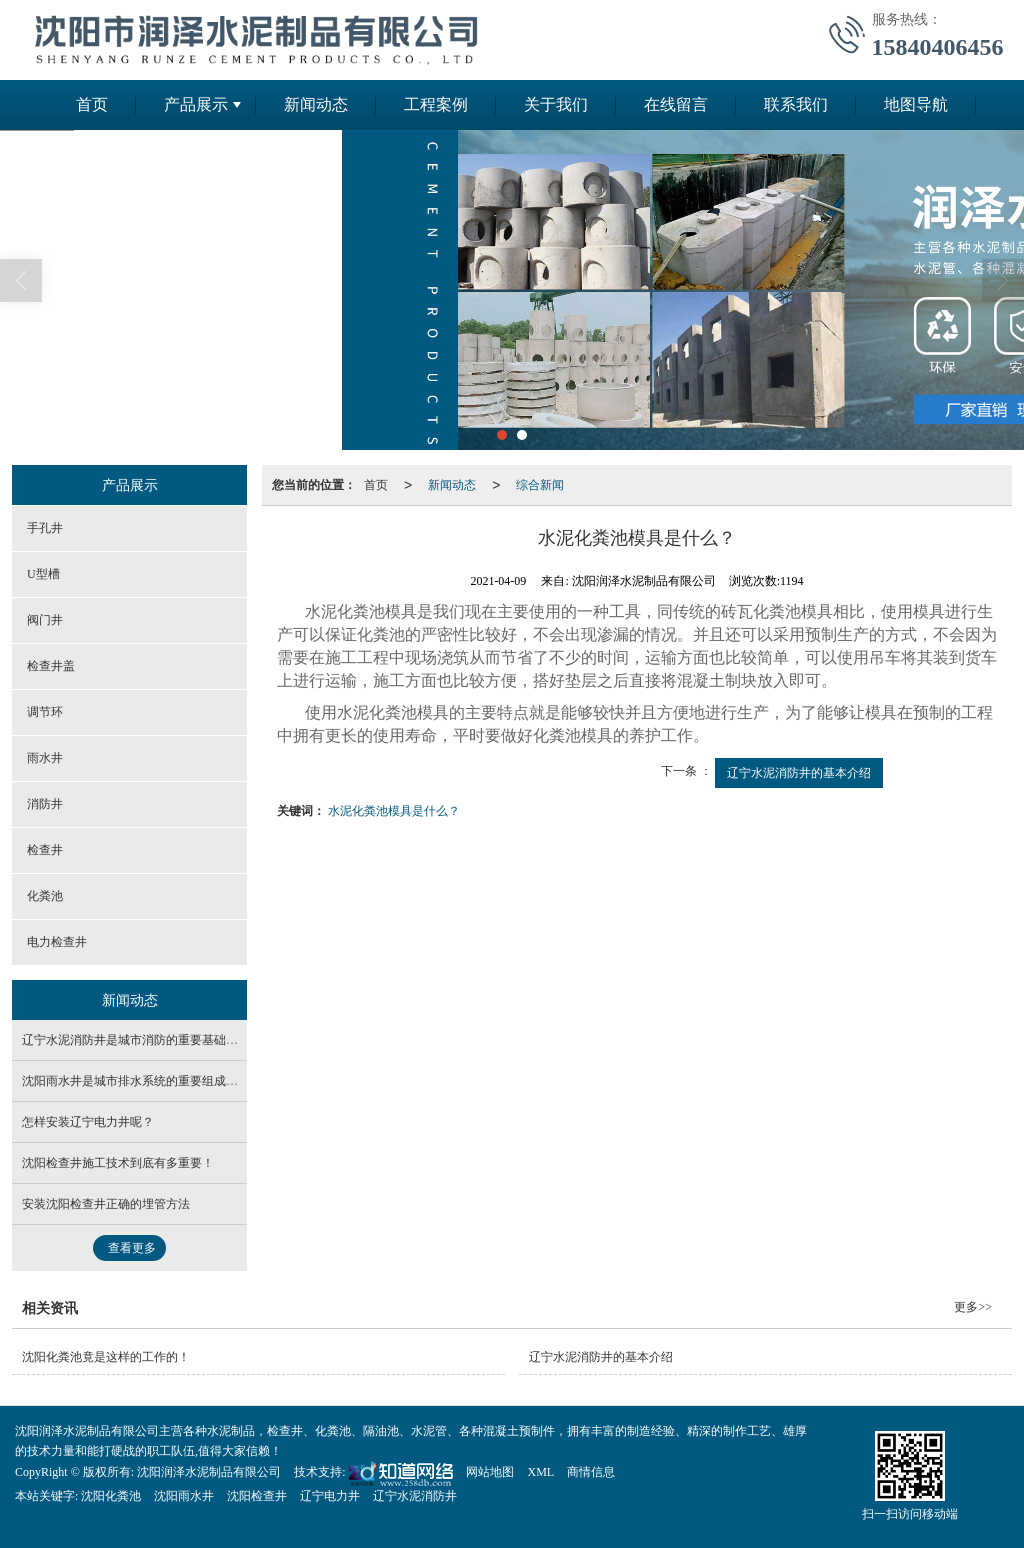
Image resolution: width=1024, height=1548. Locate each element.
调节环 (45, 712)
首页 (92, 104)
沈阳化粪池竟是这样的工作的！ (106, 1357)
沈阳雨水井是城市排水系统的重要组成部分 (136, 1081)
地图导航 (916, 104)
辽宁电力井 (330, 1496)
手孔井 (45, 528)
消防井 (45, 804)
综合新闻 (540, 485)
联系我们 (796, 104)
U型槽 (43, 574)
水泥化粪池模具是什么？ (394, 811)
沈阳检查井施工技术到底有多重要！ (118, 1163)
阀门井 (45, 620)
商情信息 (591, 1472)
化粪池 (45, 896)
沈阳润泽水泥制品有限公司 (209, 1472)
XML (540, 1472)
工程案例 (436, 104)
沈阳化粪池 (111, 1496)
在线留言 (676, 104)
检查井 (45, 850)
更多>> (973, 1307)
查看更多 (132, 1248)
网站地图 (490, 1472)
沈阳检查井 (257, 1496)
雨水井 (45, 758)
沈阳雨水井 (184, 1496)
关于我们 (556, 104)
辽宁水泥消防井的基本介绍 (799, 773)
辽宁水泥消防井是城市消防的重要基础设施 (136, 1040)
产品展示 (196, 104)
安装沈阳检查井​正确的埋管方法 (106, 1204)
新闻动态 (316, 104)
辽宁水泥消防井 (415, 1496)
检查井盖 (51, 666)
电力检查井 (57, 942)
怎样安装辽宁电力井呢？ (88, 1122)
